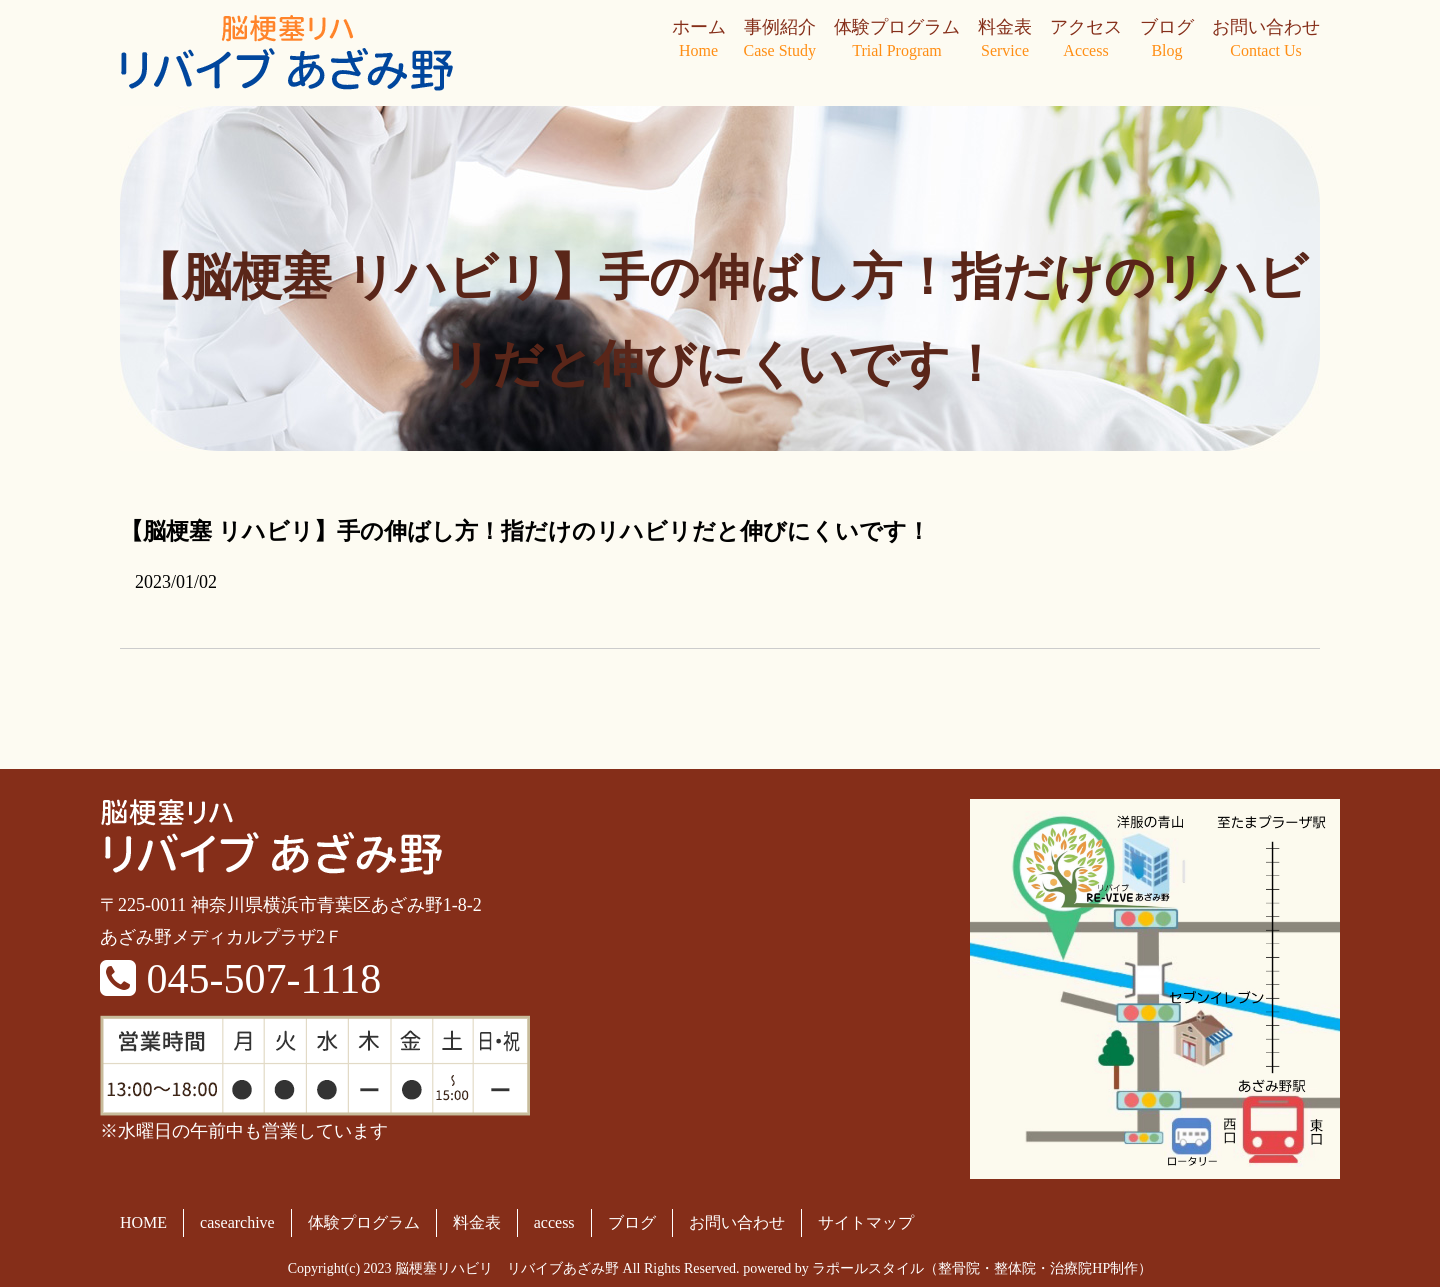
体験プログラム (897, 40)
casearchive (237, 1222)
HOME (143, 1222)
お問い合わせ (1266, 40)
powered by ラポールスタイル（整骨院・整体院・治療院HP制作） (947, 1268)
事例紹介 (780, 40)
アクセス (1086, 40)
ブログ (1167, 40)
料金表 (1005, 40)
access (554, 1222)
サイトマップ (866, 1222)
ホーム (699, 40)
